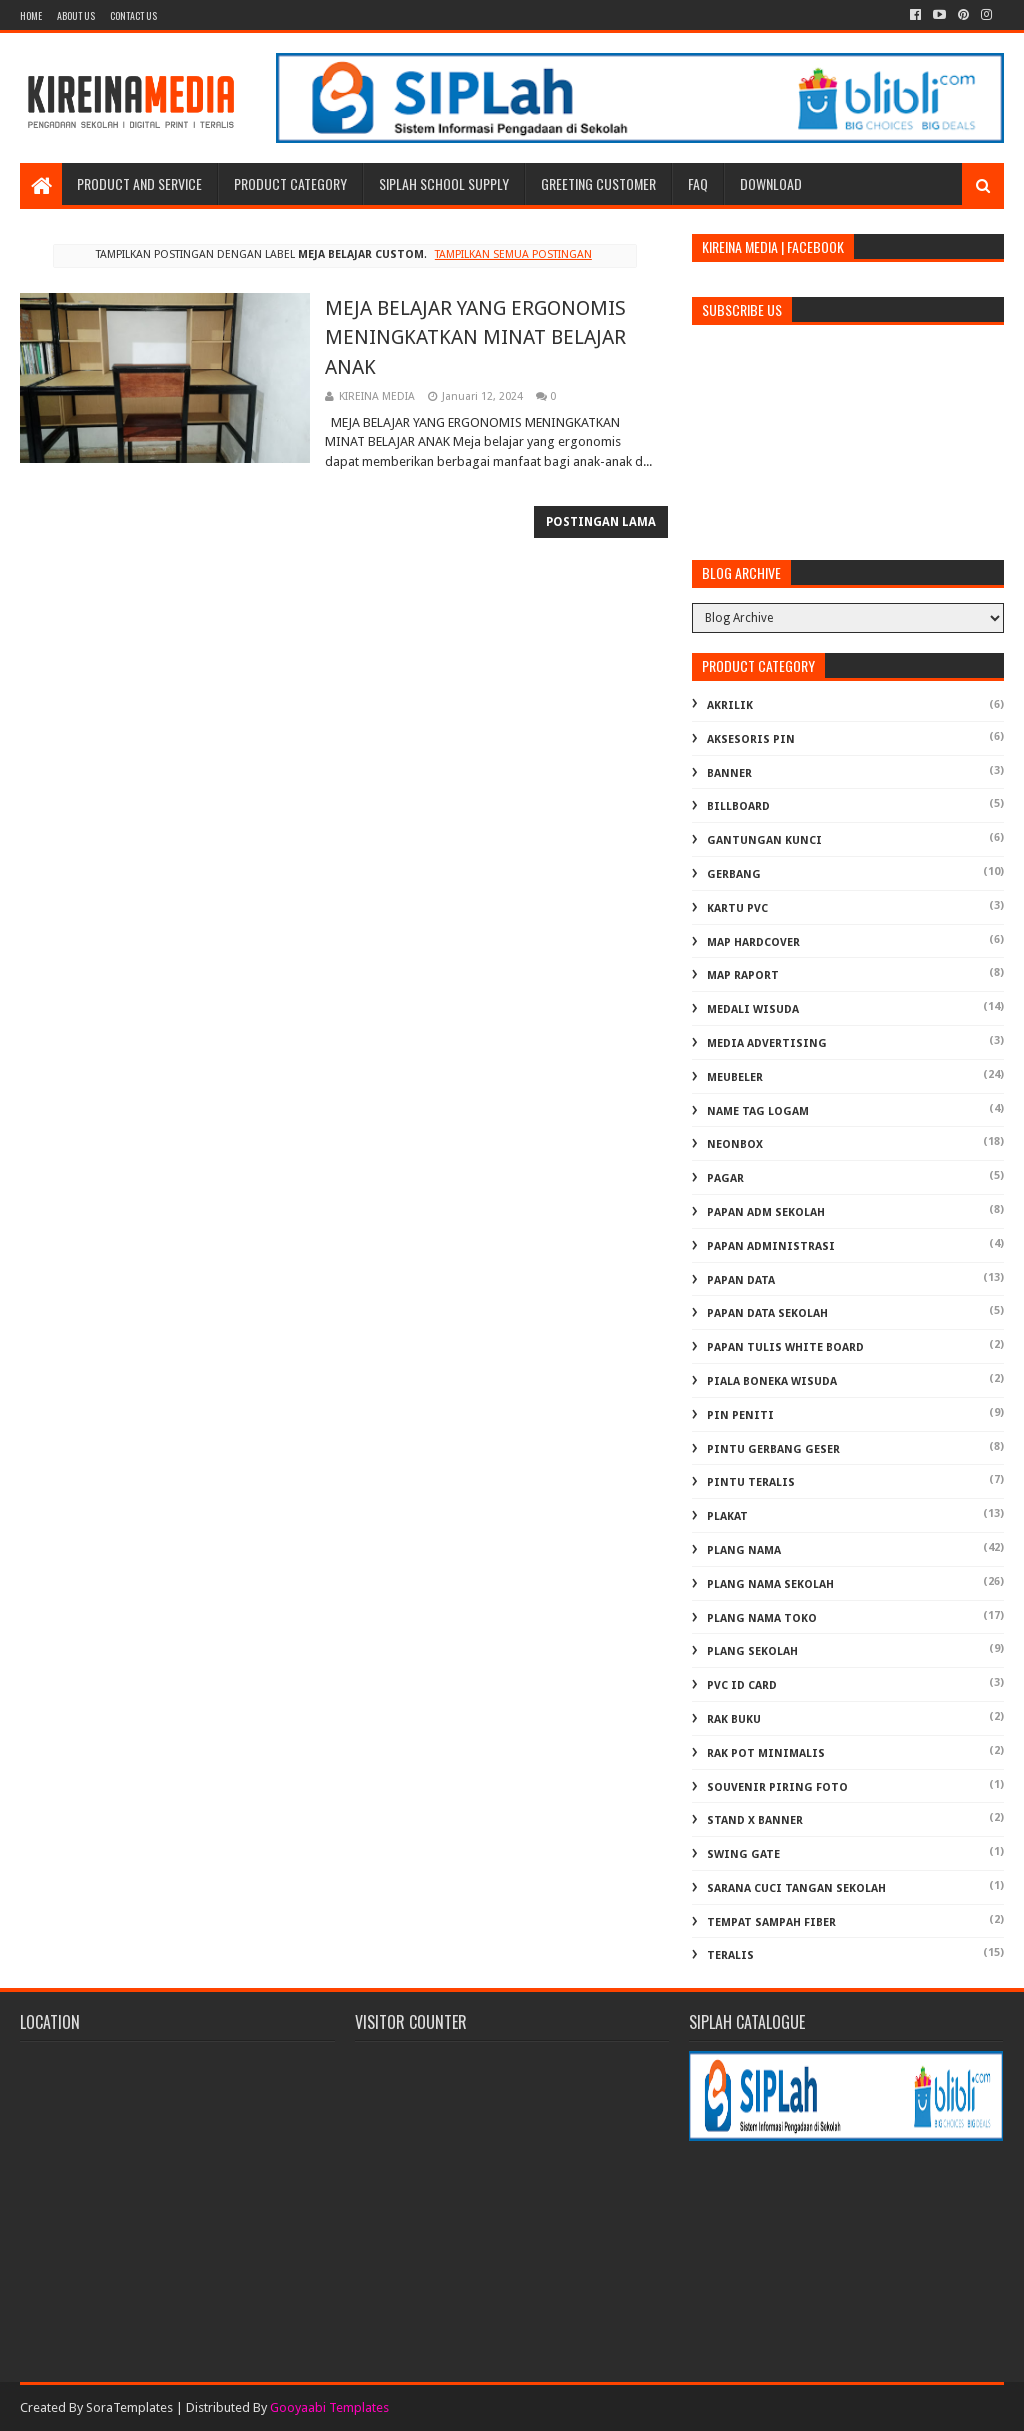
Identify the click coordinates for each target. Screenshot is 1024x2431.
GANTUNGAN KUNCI (764, 840)
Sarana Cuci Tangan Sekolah (796, 1888)
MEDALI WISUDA (753, 1009)
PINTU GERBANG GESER (773, 1449)
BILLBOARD (738, 806)
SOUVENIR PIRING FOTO (777, 1787)
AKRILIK (730, 705)
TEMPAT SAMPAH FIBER (771, 1922)
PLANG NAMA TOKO (762, 1618)
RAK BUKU (734, 1719)
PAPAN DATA (741, 1280)
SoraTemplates (129, 2407)
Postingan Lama (601, 522)
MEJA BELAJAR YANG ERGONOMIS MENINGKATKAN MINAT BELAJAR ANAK (475, 337)
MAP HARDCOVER (753, 942)
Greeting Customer (598, 183)
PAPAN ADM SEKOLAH (766, 1212)
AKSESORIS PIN (751, 739)
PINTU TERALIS (751, 1482)
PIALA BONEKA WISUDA (772, 1381)
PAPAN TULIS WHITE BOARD (785, 1347)
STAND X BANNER (755, 1820)
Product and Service (139, 183)
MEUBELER (735, 1077)
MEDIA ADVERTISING (767, 1043)
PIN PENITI (740, 1415)
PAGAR (725, 1178)
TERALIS (730, 1955)
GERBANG (734, 874)
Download (771, 183)
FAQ (698, 183)
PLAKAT (727, 1516)
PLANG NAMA (744, 1550)
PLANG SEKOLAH (752, 1651)
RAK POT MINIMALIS (766, 1753)
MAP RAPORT (743, 975)
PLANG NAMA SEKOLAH (770, 1584)
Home (31, 15)
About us (76, 15)
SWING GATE (743, 1854)
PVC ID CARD (742, 1685)
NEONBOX (735, 1144)
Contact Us (133, 15)
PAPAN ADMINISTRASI (771, 1246)
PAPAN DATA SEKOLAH (767, 1313)
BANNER (729, 773)
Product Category (290, 183)
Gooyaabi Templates (329, 2407)
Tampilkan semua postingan (513, 254)
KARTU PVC (737, 908)
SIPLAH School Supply (444, 183)
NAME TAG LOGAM (758, 1111)
